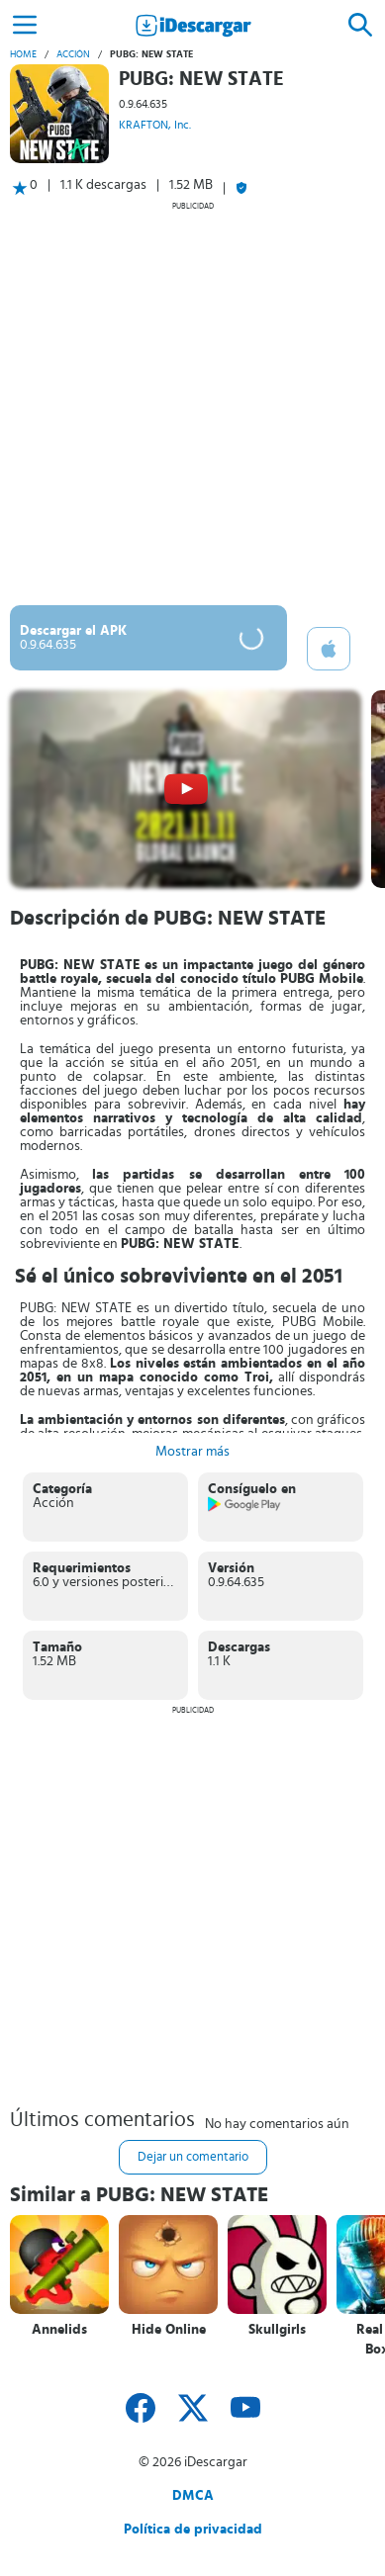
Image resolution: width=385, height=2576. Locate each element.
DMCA (193, 2496)
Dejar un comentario (193, 2157)
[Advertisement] (192, 403)
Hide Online (169, 2330)
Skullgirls (277, 2330)
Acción (73, 54)
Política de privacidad (193, 2529)
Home (23, 54)
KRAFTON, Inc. (155, 125)
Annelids (59, 2330)
